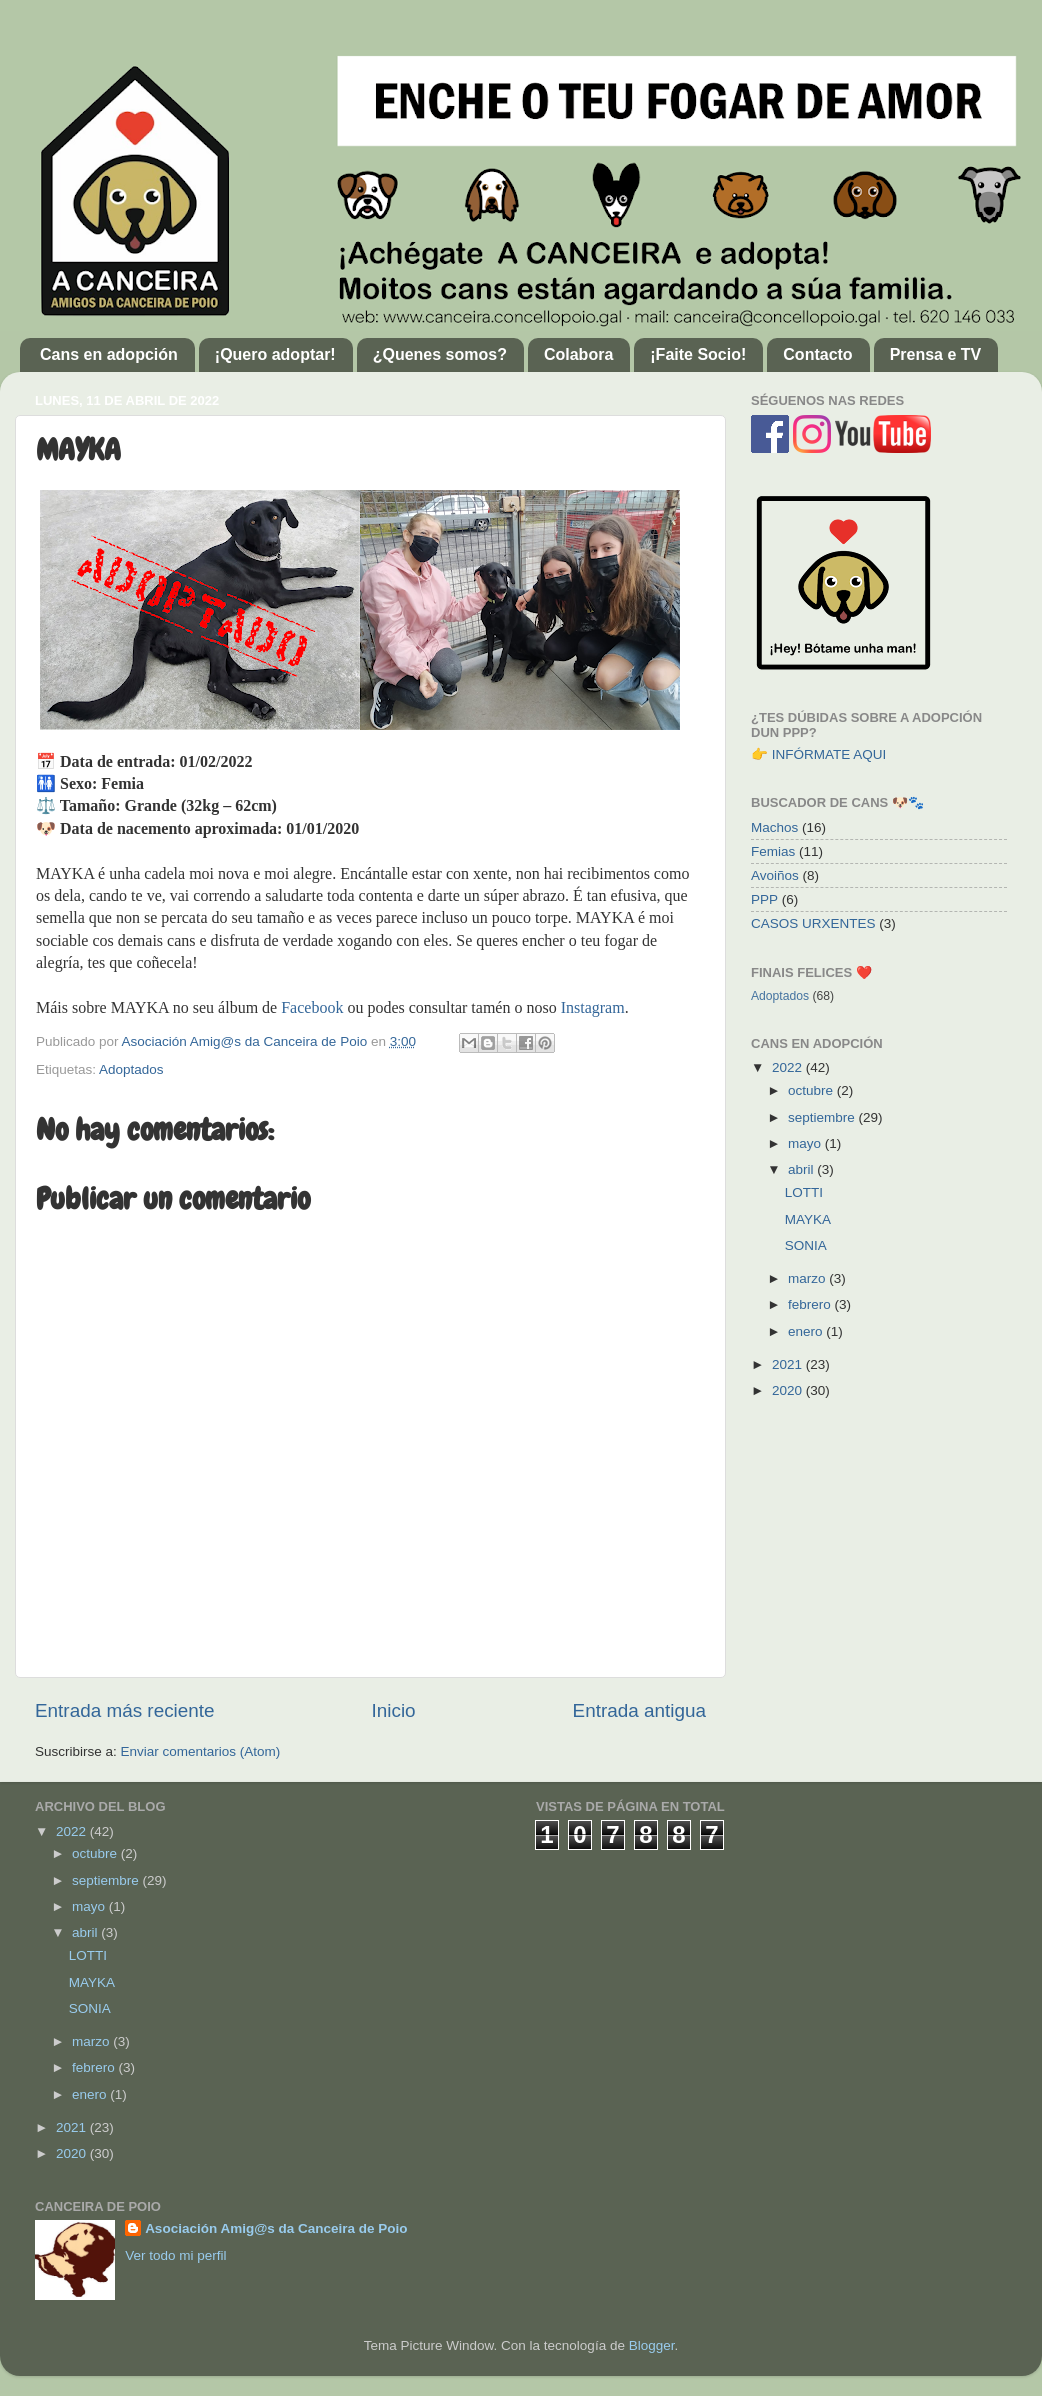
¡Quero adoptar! (275, 354)
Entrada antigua (639, 1710)
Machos (774, 827)
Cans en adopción (109, 354)
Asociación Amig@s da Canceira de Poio (276, 2228)
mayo (806, 1143)
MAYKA (808, 1219)
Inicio (394, 1710)
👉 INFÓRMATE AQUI (818, 754)
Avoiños (775, 875)
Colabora (578, 354)
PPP (764, 899)
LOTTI (804, 1192)
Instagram (593, 1007)
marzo (808, 1278)
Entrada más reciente (125, 1710)
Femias (773, 851)
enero (807, 1331)
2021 (789, 1364)
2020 (789, 1390)
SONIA (806, 1245)
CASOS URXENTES (813, 923)
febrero (811, 1304)
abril (802, 1169)
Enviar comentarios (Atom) (201, 1751)
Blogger (652, 2345)
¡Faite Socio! (698, 354)
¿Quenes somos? (440, 354)
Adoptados (131, 1069)
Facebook (312, 1007)
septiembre (823, 1117)
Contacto (817, 354)
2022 (789, 1067)
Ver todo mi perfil (175, 2255)
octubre (812, 1090)
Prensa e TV (936, 354)
